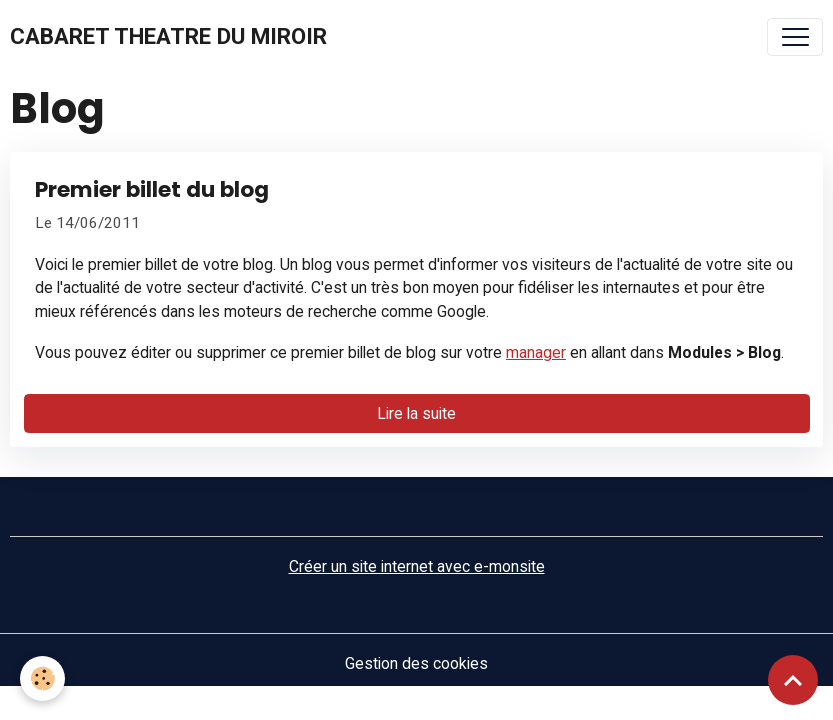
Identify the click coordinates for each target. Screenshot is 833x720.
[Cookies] (42, 678)
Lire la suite (416, 413)
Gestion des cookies (416, 663)
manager (536, 352)
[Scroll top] (793, 680)
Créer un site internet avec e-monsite (417, 566)
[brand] (168, 37)
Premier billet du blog (152, 189)
